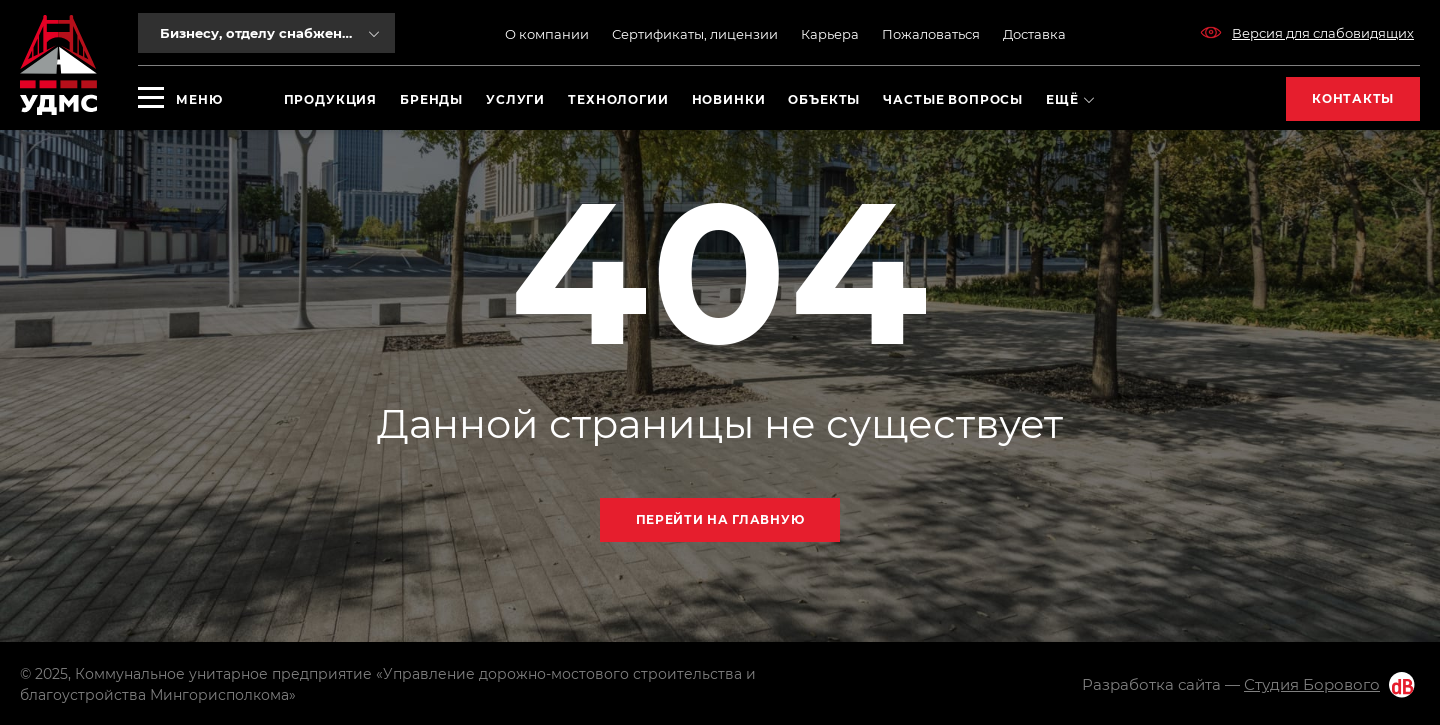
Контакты (1353, 98)
